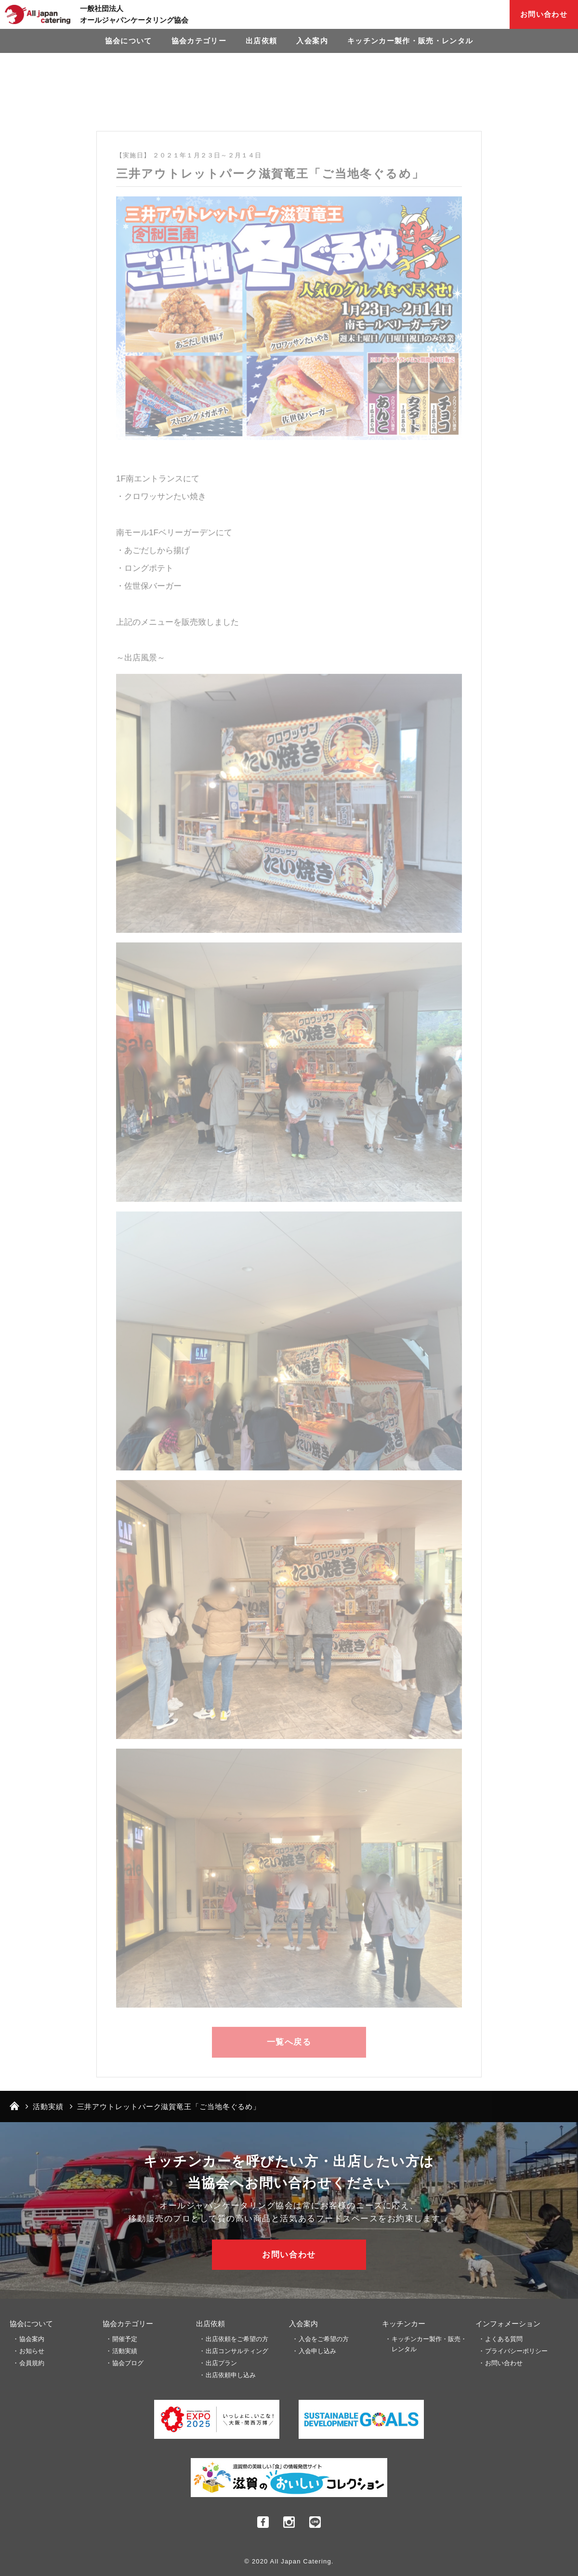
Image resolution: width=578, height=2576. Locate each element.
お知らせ (31, 2351)
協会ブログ (128, 2363)
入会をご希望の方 (324, 2339)
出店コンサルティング (237, 2351)
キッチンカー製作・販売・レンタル (410, 41)
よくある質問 (504, 2339)
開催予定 (124, 2339)
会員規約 (31, 2363)
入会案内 (312, 41)
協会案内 (31, 2339)
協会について (128, 41)
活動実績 (124, 2351)
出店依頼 (261, 41)
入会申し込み (317, 2351)
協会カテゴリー (198, 41)
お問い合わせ (543, 14)
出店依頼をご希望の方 (237, 2339)
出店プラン (221, 2363)
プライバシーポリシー (516, 2351)
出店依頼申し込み (231, 2375)
